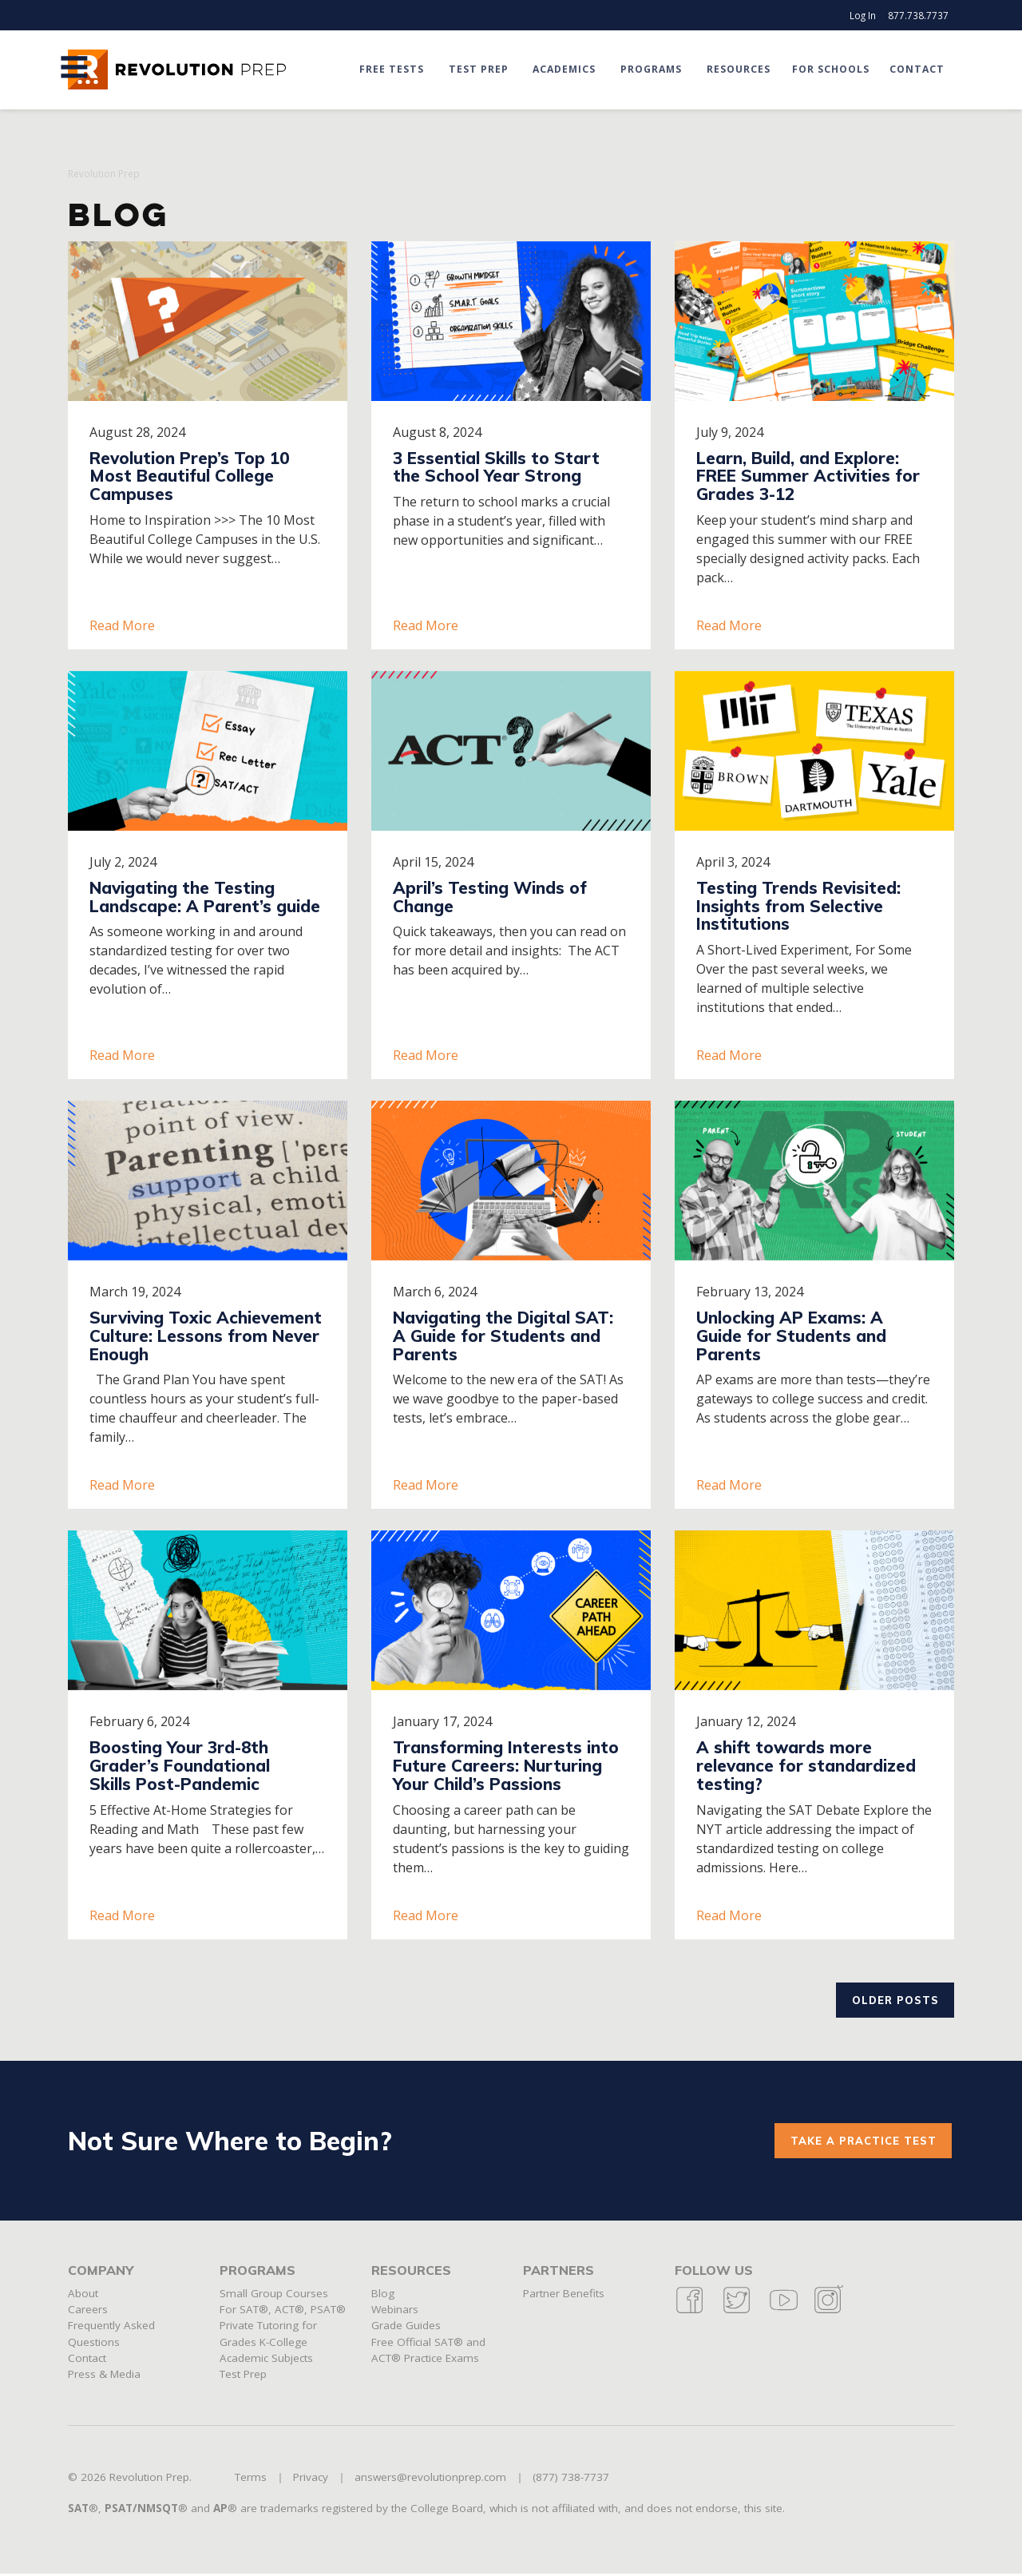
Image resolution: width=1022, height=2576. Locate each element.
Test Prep (479, 69)
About (83, 2295)
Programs (651, 69)
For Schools (831, 69)
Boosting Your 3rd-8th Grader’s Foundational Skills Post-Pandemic (179, 1765)
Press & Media (104, 2377)
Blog (382, 2295)
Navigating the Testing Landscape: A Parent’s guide (204, 896)
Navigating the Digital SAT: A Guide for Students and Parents (503, 1335)
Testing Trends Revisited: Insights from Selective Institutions (798, 906)
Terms (251, 2480)
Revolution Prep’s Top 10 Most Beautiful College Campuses (189, 476)
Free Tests (394, 69)
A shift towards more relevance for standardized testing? (806, 1765)
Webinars (394, 2312)
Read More (122, 625)
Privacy (310, 2480)
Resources (738, 69)
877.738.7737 (918, 15)
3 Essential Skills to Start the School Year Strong (496, 466)
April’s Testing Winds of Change (490, 896)
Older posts (892, 1999)
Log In (863, 15)
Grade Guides (406, 2328)
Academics (564, 69)
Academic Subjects (266, 2360)
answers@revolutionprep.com (430, 2480)
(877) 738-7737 (571, 2480)
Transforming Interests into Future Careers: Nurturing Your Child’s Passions (506, 1765)
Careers (88, 2312)
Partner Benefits (563, 2295)
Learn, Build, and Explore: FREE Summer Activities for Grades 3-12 (808, 476)
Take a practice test (861, 2142)
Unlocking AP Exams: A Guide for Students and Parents (791, 1335)
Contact (917, 69)
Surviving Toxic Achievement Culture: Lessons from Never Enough (205, 1335)
